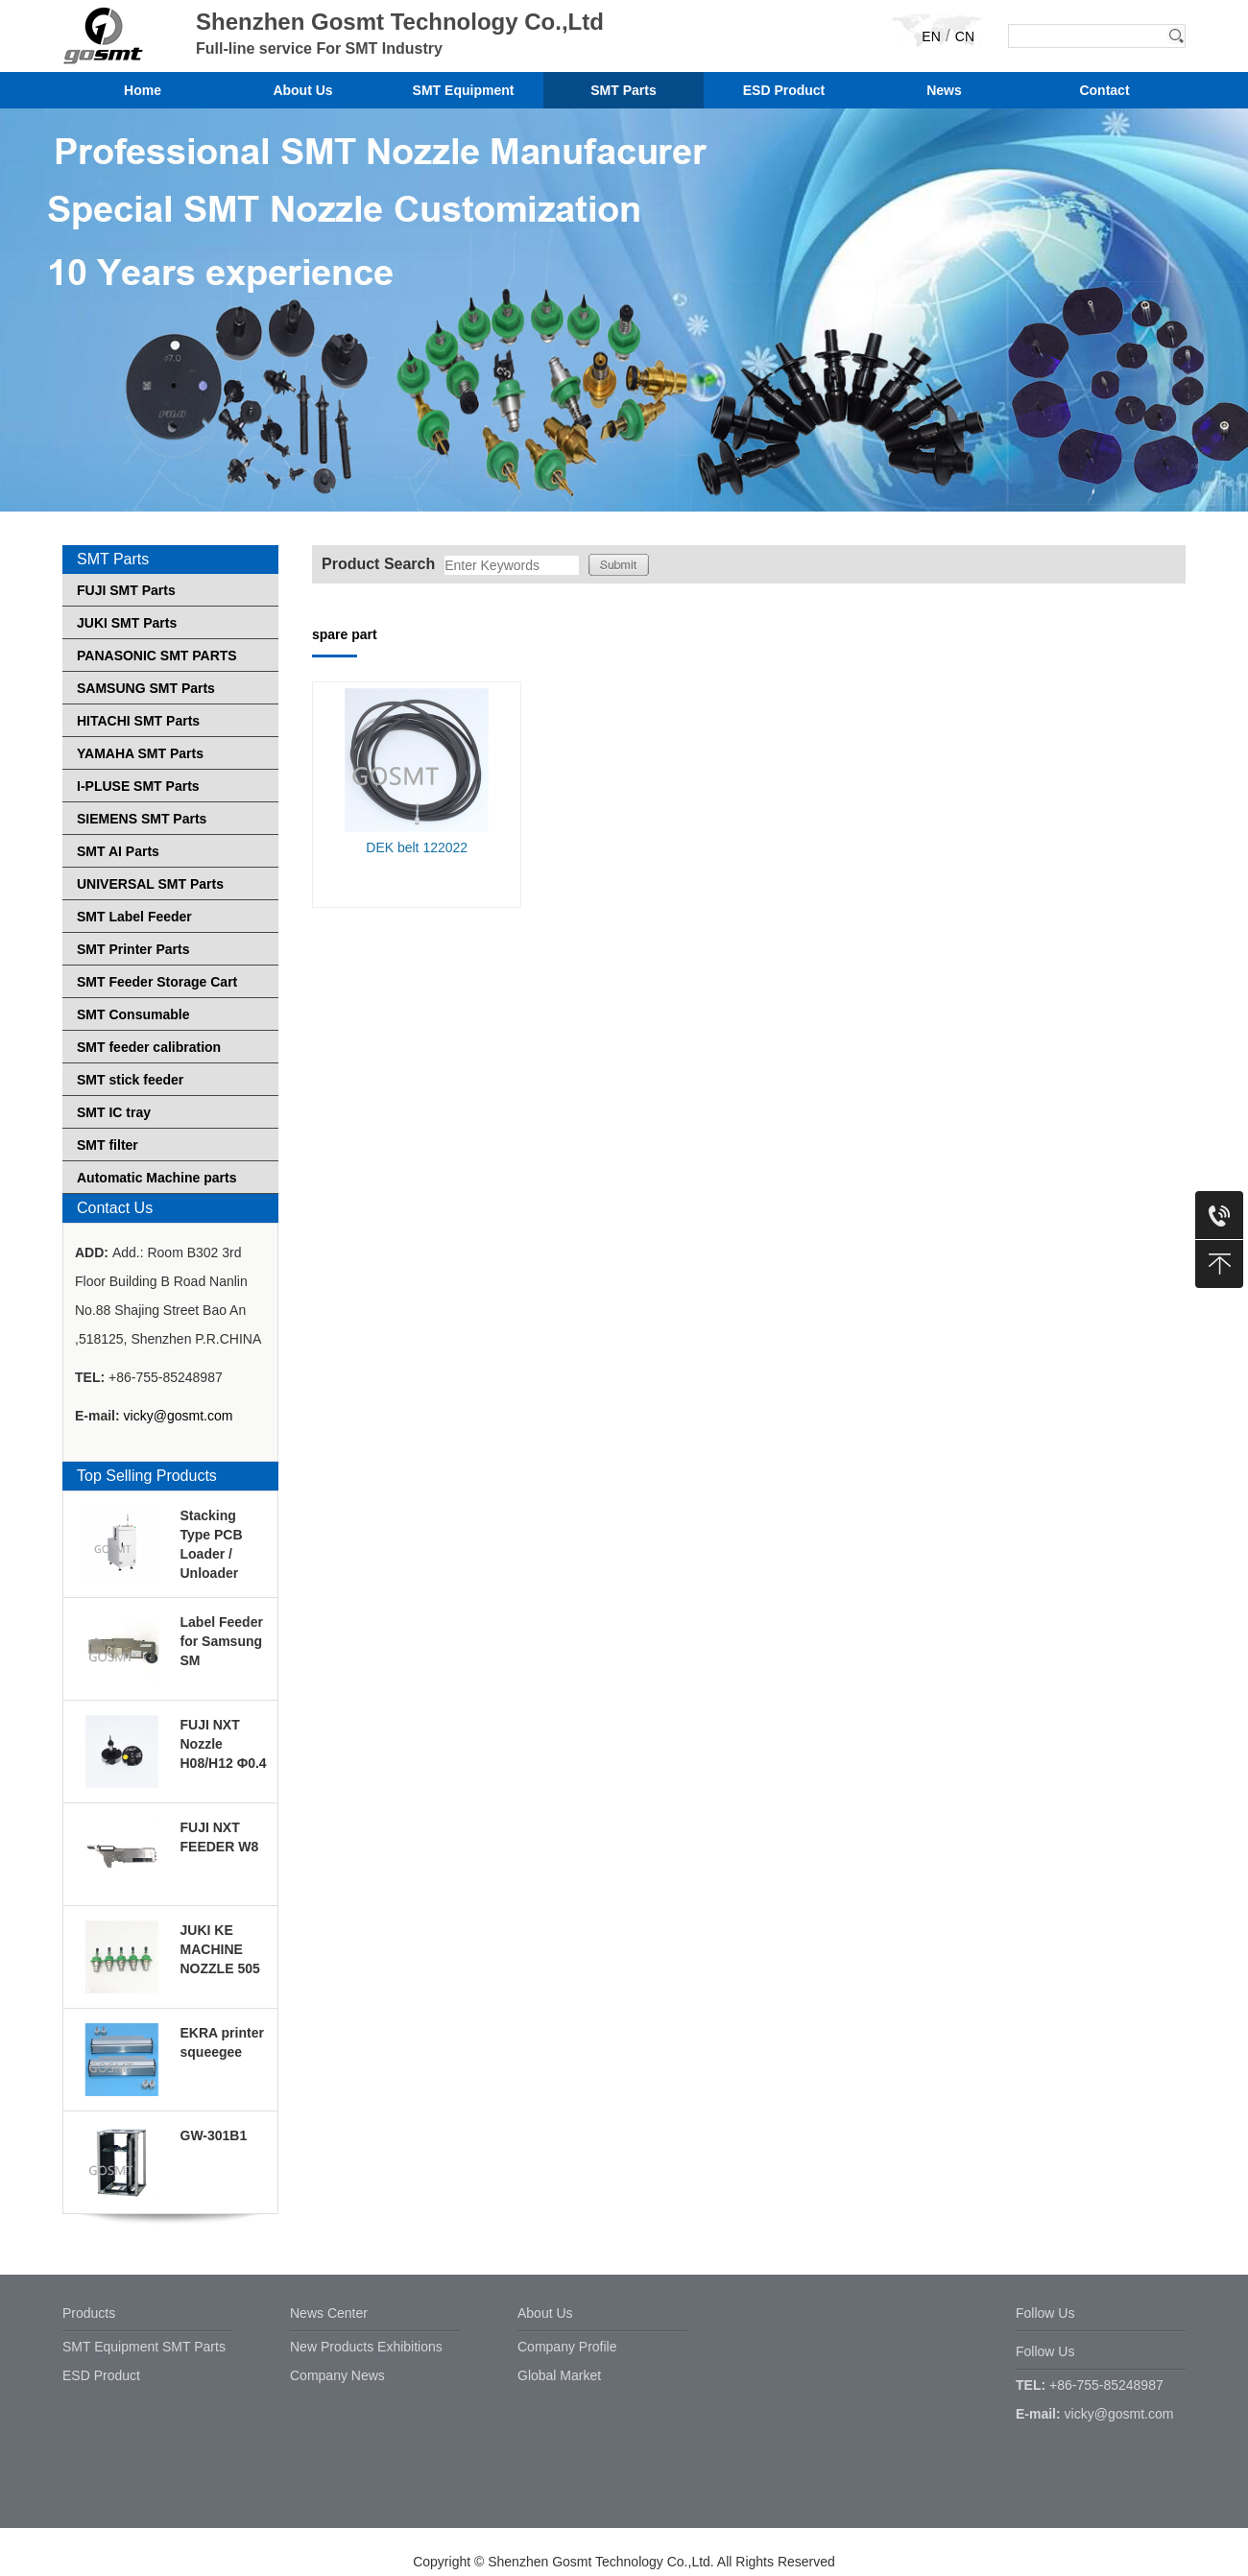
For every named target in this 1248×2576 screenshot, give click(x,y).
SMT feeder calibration (149, 1047)
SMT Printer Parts (133, 949)
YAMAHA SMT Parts (140, 753)
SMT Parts (623, 90)
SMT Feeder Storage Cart (157, 982)
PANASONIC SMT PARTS (157, 655)
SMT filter (107, 1145)
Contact (1104, 90)
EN (931, 36)
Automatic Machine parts (156, 1177)
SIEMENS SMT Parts (141, 818)
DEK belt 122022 (417, 847)
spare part (344, 634)
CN (964, 36)
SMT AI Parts (118, 851)
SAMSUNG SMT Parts (146, 688)
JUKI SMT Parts (127, 623)
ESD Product (784, 90)
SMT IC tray (114, 1112)
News (944, 90)
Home (142, 90)
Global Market (559, 2375)
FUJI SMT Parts (126, 590)
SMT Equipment (464, 90)
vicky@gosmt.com (178, 1415)
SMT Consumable (133, 1014)
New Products (331, 2346)
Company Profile (567, 2346)
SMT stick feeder (130, 1079)
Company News (337, 2375)
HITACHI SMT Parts (138, 720)
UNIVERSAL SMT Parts (150, 884)
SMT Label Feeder (134, 916)
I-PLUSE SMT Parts (138, 786)
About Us (302, 90)
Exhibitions (410, 2346)
